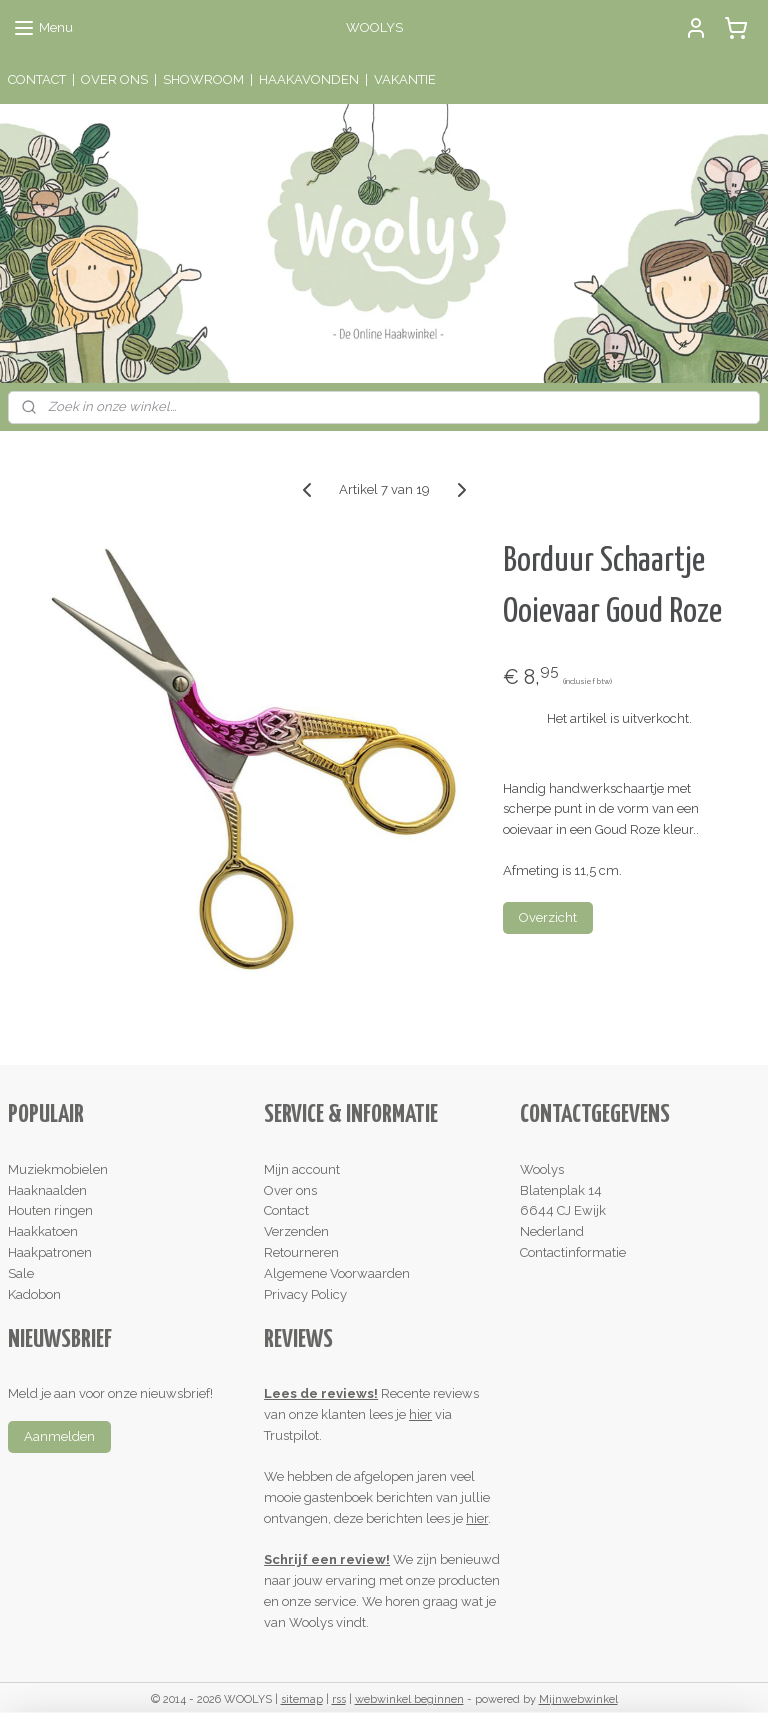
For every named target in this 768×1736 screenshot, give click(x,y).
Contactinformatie (573, 1252)
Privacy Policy (305, 1294)
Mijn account (302, 1169)
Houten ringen (50, 1210)
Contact (286, 1210)
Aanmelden (59, 1436)
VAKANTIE (405, 79)
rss (339, 1699)
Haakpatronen (50, 1252)
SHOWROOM (203, 79)
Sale (21, 1273)
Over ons (290, 1190)
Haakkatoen (43, 1231)
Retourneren (301, 1252)
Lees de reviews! (321, 1393)
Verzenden (296, 1231)
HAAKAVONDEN (309, 79)
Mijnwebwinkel (578, 1699)
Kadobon (34, 1294)
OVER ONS (114, 79)
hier (420, 1414)
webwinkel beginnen (409, 1699)
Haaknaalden (47, 1190)
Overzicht (548, 917)
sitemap (302, 1699)
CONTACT (37, 79)
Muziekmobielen (58, 1169)
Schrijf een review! (327, 1559)
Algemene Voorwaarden (337, 1273)
